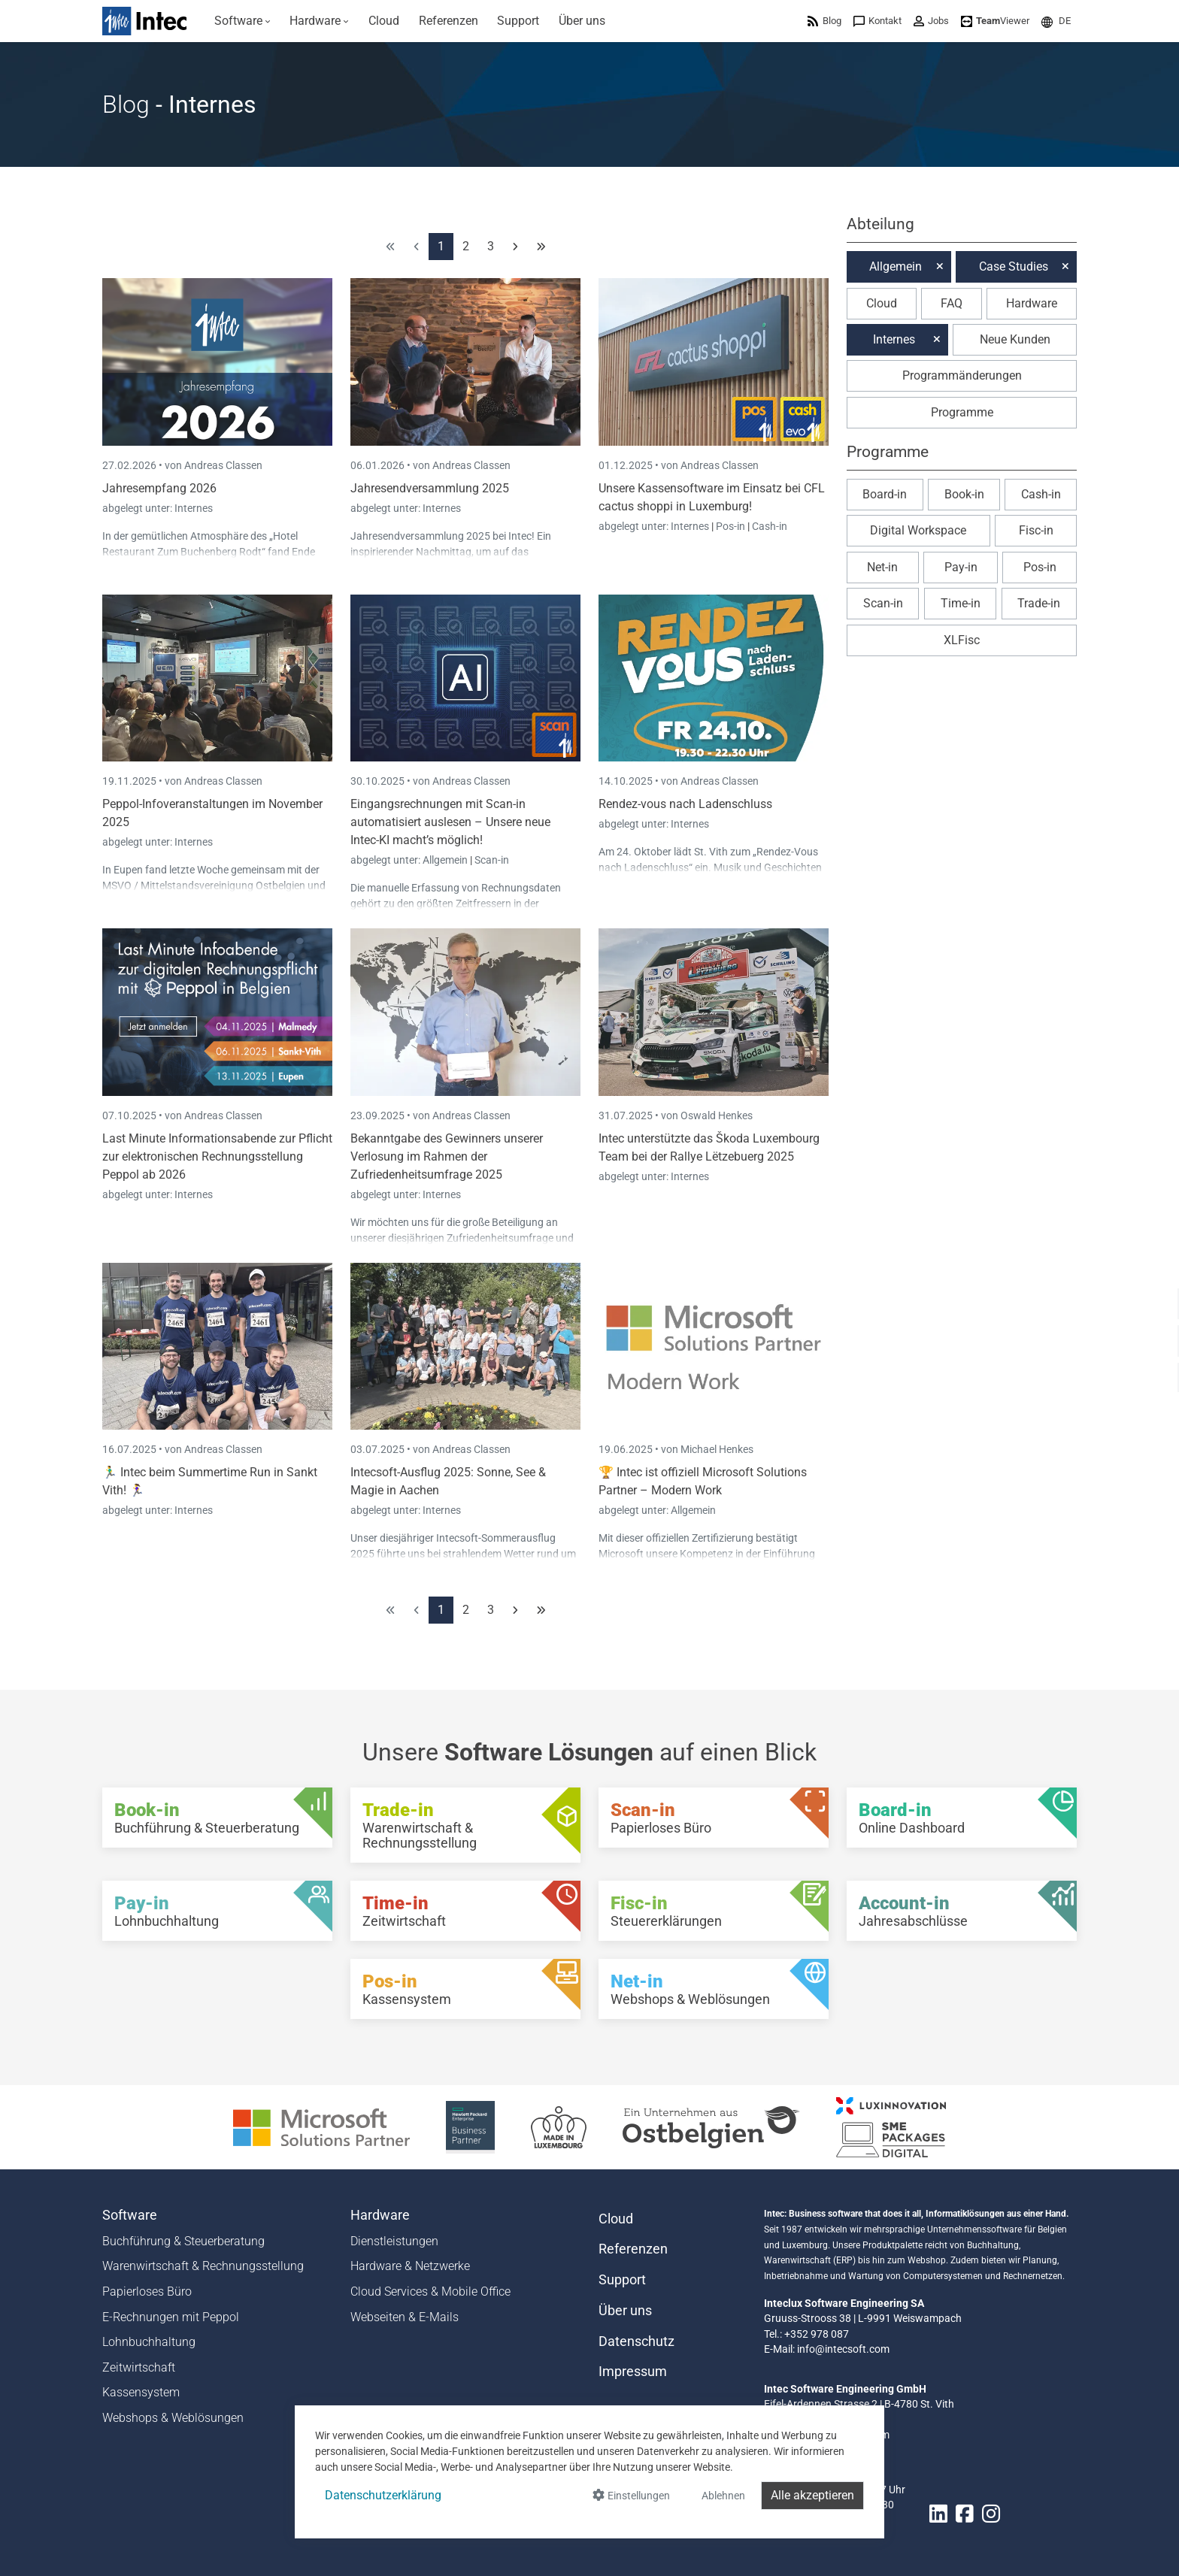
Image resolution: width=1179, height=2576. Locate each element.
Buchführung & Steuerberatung (183, 2241)
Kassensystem (141, 2392)
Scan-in (491, 860)
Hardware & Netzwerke (410, 2266)
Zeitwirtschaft (138, 2367)
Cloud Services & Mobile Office (430, 2291)
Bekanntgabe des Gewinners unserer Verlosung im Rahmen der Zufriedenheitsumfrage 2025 (446, 1156)
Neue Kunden (1015, 339)
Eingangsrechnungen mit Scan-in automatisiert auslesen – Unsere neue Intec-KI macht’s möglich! (450, 822)
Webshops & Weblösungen (173, 2418)
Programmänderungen (962, 375)
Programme (962, 412)
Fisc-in (1036, 530)
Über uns (625, 2310)
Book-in (964, 494)
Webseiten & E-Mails (404, 2317)
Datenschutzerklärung (383, 2495)
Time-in (960, 603)
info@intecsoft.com (843, 2349)
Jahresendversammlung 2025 (429, 488)
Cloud (881, 303)
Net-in (882, 567)
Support (622, 2279)
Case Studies (1013, 266)
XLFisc (962, 640)
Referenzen (633, 2249)
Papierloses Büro (147, 2291)
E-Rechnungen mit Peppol (170, 2317)
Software (129, 2215)
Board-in (884, 494)
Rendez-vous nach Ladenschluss (685, 804)
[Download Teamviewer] (995, 21)
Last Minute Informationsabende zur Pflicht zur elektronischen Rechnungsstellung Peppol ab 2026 (217, 1156)
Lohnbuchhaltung (148, 2342)
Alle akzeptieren (812, 2495)
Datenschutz (636, 2341)
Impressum (633, 2371)
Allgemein (446, 860)
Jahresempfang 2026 (159, 488)
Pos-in (730, 526)
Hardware (1031, 303)
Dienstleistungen (394, 2241)
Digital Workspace (918, 530)
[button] (1056, 21)
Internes (193, 508)
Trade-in (1038, 603)
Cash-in (769, 526)
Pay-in (960, 567)
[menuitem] (242, 21)
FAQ (951, 303)
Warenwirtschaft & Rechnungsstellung (203, 2266)
